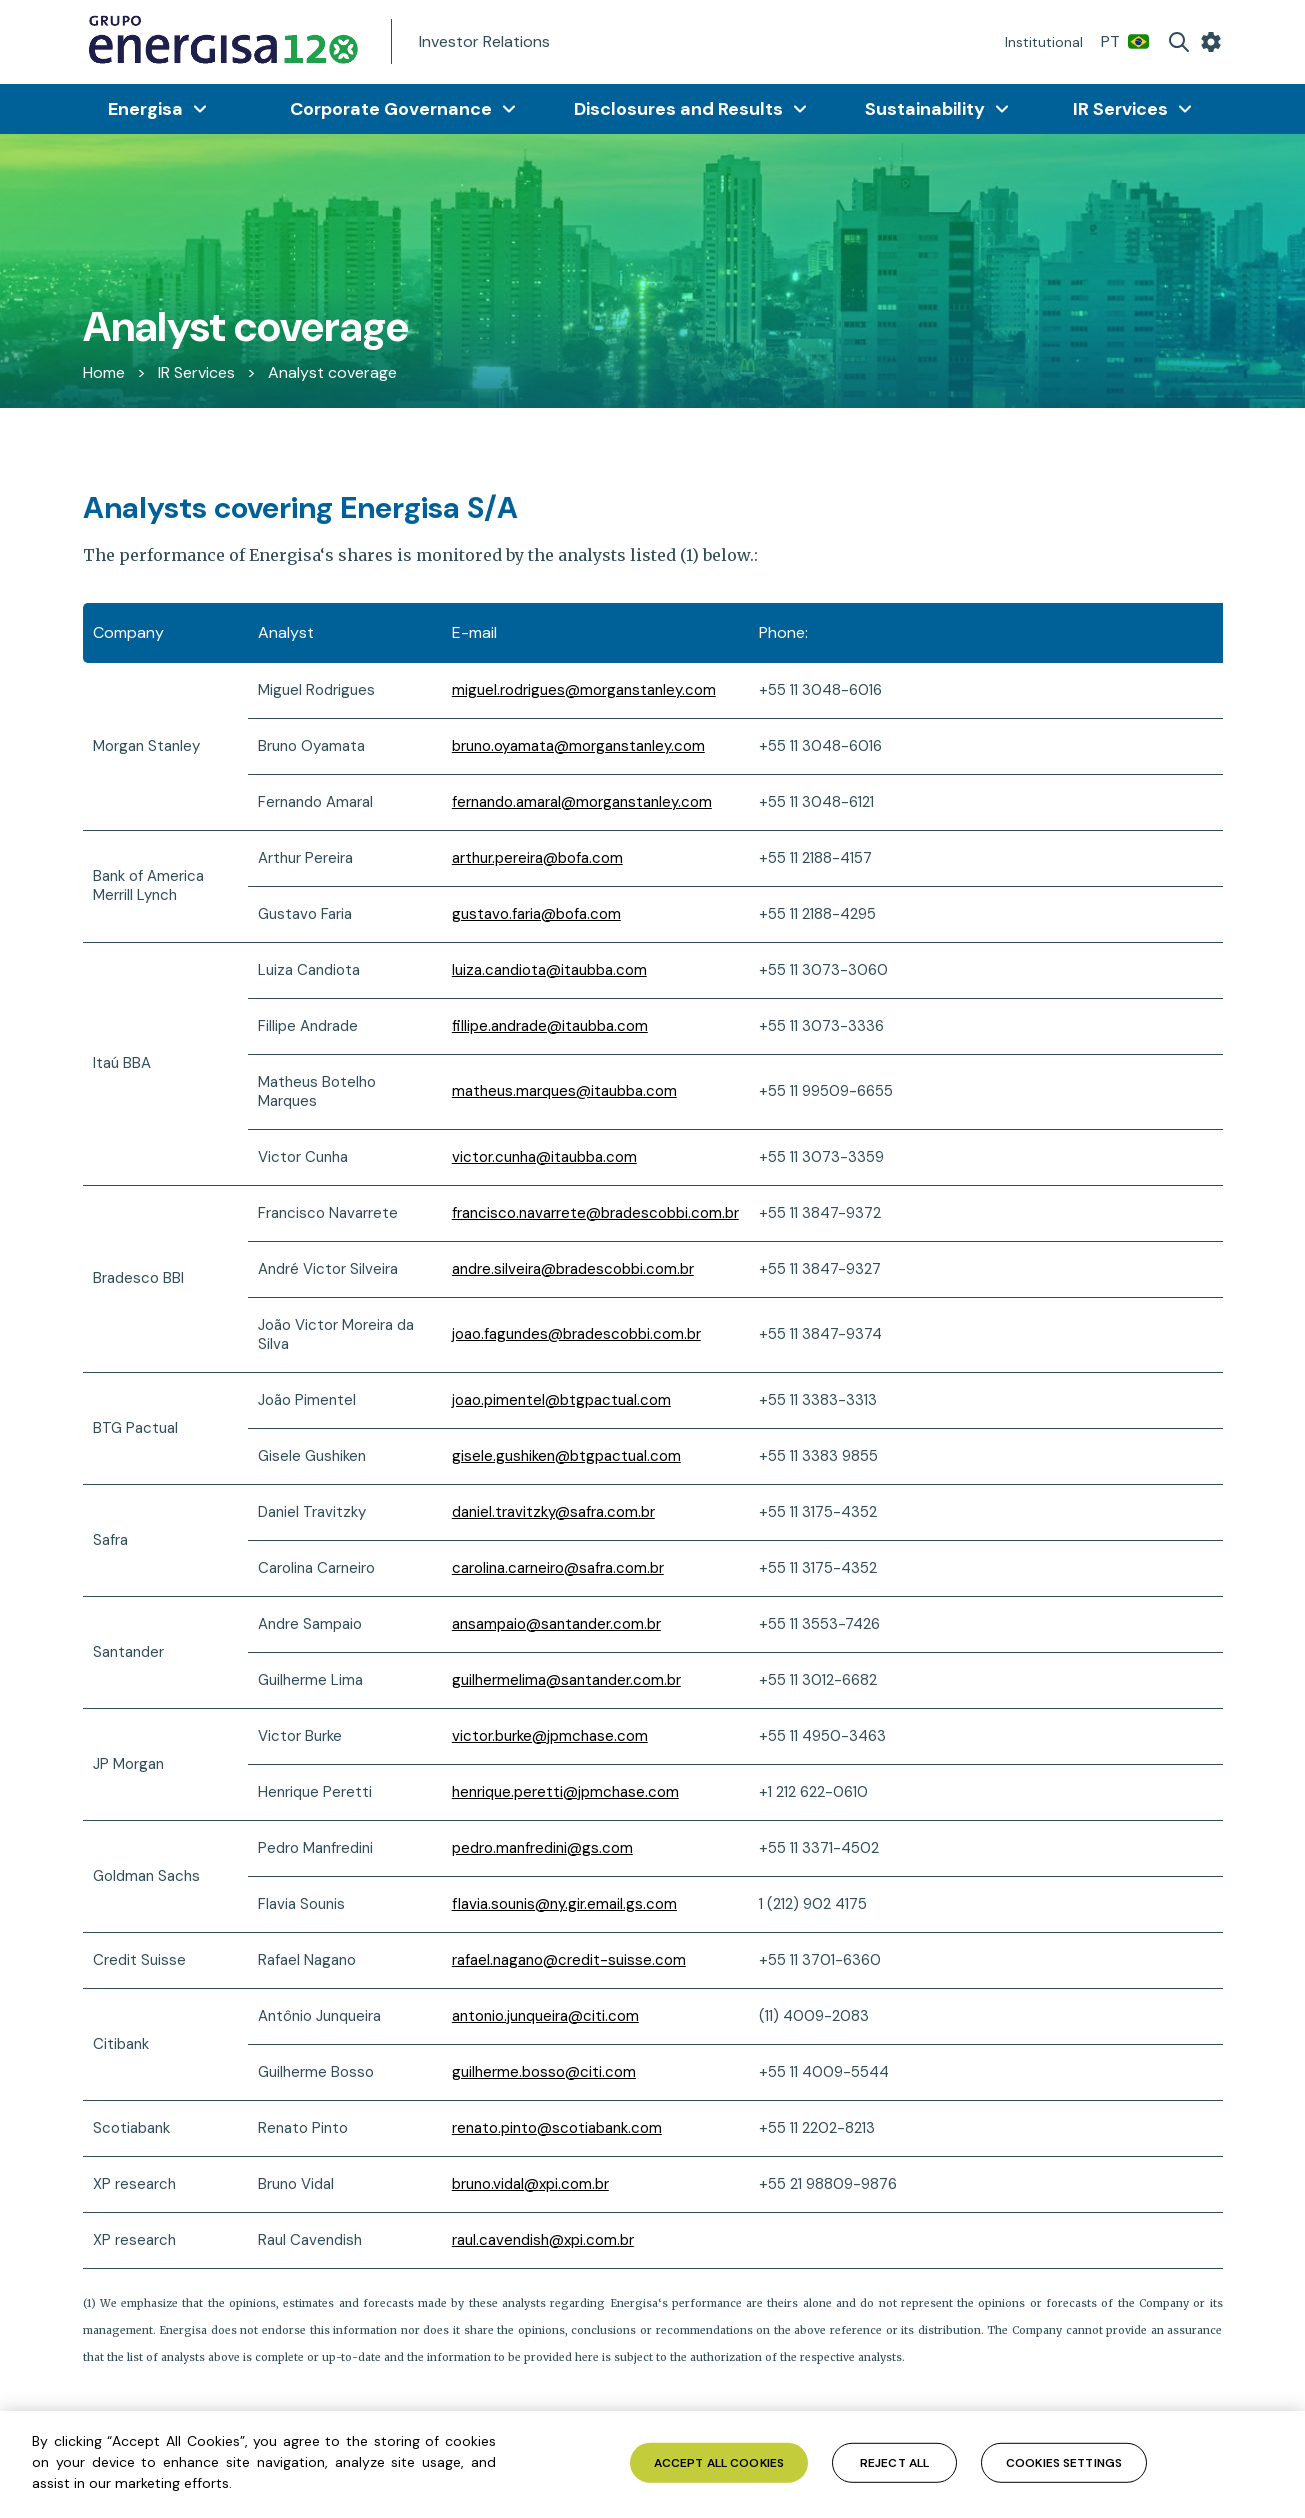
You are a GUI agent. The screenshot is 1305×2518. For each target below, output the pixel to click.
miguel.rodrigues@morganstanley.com (584, 690)
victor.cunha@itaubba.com (544, 1157)
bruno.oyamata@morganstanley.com (578, 746)
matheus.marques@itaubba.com (564, 1091)
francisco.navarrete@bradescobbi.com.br (595, 1213)
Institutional (1044, 42)
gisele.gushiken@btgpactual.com (566, 1456)
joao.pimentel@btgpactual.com (561, 1400)
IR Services (1120, 109)
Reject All (894, 2462)
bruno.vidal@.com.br (530, 2184)
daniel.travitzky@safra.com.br (553, 1512)
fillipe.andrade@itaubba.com (550, 1026)
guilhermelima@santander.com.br (566, 1680)
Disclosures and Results (678, 109)
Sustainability (925, 109)
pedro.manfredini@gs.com (542, 1848)
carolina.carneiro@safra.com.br (558, 1568)
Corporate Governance (391, 109)
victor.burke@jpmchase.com (550, 1736)
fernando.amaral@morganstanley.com (582, 802)
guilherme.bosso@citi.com (544, 2072)
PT (1125, 41)
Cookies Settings (1064, 2462)
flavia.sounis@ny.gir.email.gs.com (564, 1904)
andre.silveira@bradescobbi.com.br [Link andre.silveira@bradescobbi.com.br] (573, 1269)
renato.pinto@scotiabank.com (557, 2128)
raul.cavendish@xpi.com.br (543, 2240)
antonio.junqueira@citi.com (545, 2016)
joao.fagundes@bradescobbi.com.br (576, 1334)
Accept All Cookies (719, 2462)
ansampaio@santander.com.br (556, 1624)
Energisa (145, 109)
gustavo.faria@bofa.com (536, 914)
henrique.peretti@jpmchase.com (565, 1792)
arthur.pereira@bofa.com (537, 858)
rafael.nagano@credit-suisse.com (569, 1960)
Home (104, 372)
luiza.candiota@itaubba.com (549, 970)
